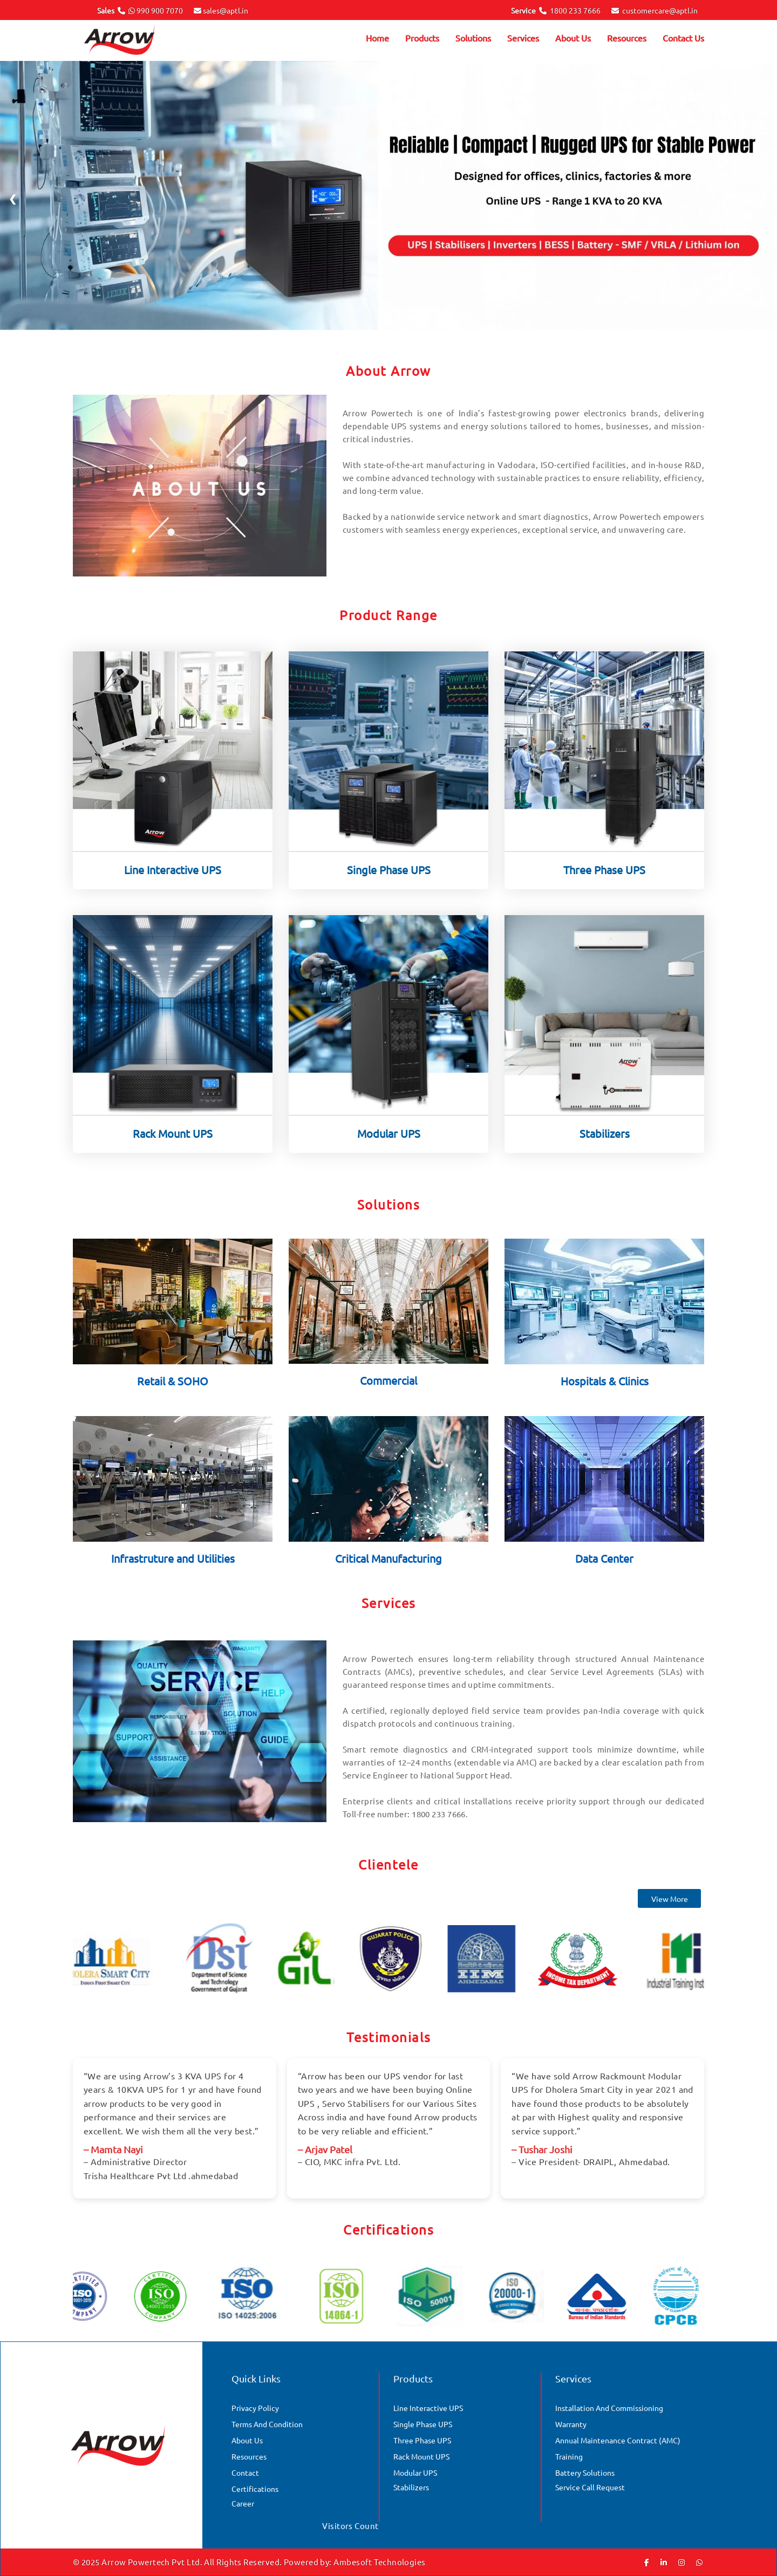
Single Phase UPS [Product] (389, 880)
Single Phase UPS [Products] (422, 2424)
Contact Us (683, 37)
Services (523, 37)
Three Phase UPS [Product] (604, 880)
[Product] (172, 760)
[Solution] (172, 1310)
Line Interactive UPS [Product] (172, 880)
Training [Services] (569, 2456)
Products (422, 37)
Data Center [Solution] (604, 1568)
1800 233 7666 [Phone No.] (575, 10)
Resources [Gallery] (249, 2456)
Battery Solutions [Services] (585, 2472)
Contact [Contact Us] (245, 2472)
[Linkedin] (664, 2562)
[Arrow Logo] (134, 41)
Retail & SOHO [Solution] (172, 1391)
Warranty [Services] (571, 2424)
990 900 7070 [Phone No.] (160, 10)
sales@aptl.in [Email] (225, 10)
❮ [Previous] (13, 198)
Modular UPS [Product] (388, 1143)
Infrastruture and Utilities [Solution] (173, 1568)
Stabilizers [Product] (605, 1143)
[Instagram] (681, 2562)
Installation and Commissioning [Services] (609, 2408)
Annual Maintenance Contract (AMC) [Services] (617, 2440)
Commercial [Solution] (388, 1390)
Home (377, 37)
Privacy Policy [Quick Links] (255, 2408)
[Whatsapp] (699, 2562)
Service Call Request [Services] (590, 2487)
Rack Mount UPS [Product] (173, 1143)
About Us (573, 37)
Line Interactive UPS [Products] (428, 2408)
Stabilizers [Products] (411, 2487)
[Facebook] (647, 2562)
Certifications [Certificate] (254, 2488)
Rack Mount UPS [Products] (421, 2456)
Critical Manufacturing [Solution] (388, 1568)
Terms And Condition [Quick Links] (267, 2424)
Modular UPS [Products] (415, 2472)
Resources (626, 37)
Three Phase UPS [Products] (422, 2440)
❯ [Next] (764, 198)
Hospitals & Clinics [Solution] (605, 1391)
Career (242, 2503)
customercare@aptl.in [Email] (660, 10)
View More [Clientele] (669, 1909)
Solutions (473, 37)
